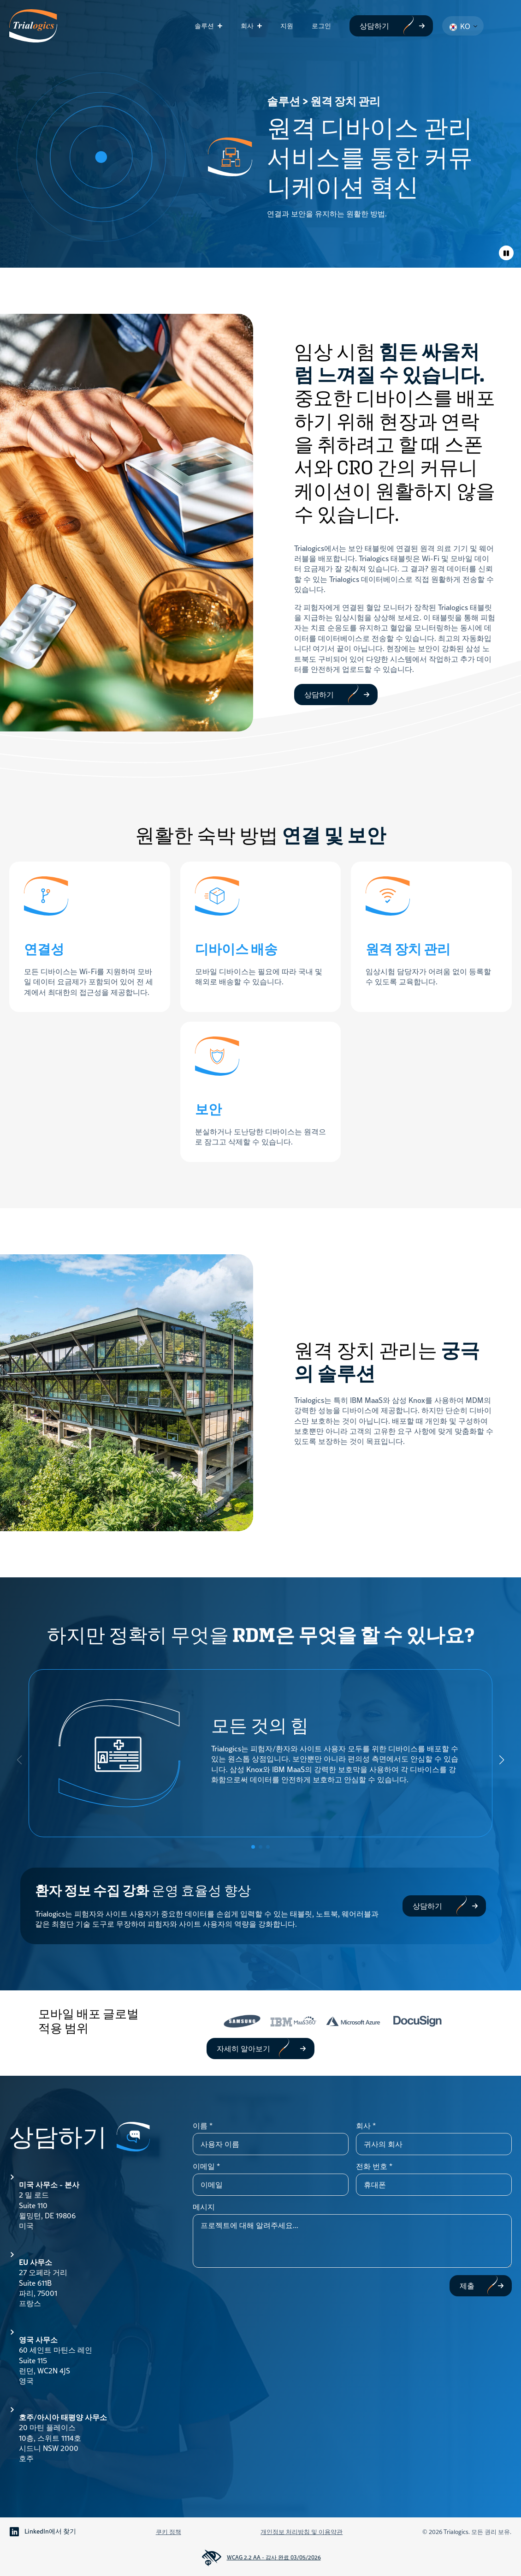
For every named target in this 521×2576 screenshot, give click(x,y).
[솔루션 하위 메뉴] (222, 25)
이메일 (206, 2166)
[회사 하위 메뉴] (262, 25)
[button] (501, 1760)
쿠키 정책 (168, 2532)
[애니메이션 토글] (506, 253)
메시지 (204, 2207)
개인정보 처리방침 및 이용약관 (301, 2532)
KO (460, 26)
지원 (286, 25)
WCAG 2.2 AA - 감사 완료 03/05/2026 (261, 2558)
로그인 (321, 25)
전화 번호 (374, 2166)
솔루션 (204, 25)
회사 (247, 25)
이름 (203, 2125)
